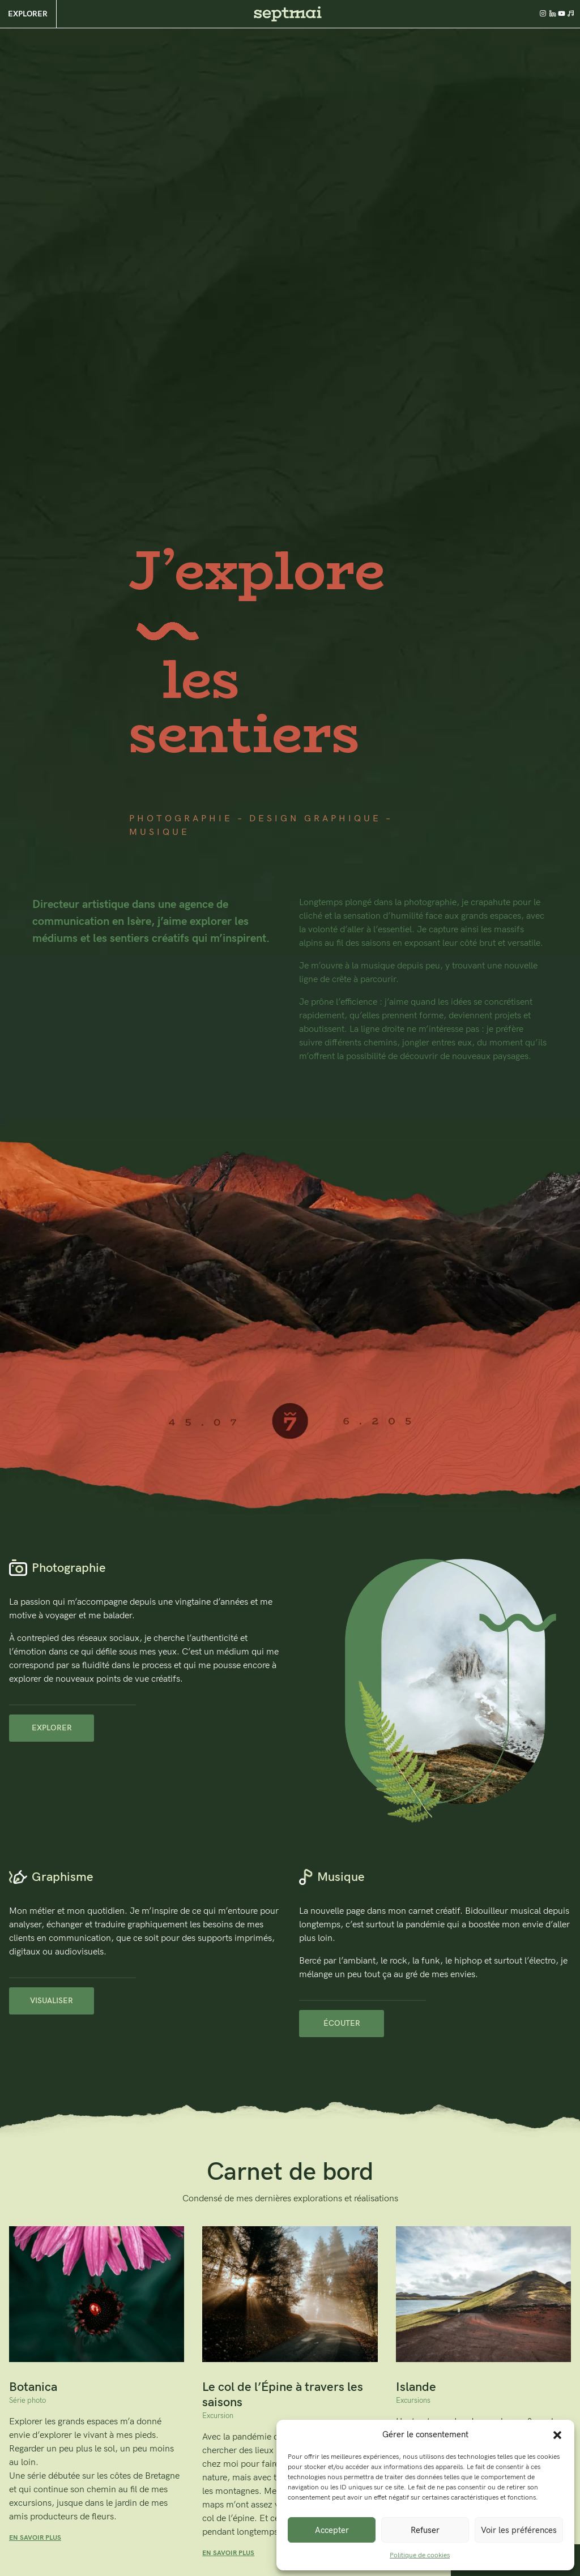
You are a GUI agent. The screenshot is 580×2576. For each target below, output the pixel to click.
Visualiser (51, 2000)
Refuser (425, 2530)
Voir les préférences (519, 2530)
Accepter (332, 2530)
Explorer (28, 14)
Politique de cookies (420, 2555)
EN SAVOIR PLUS (35, 2538)
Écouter (341, 2023)
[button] (557, 2434)
